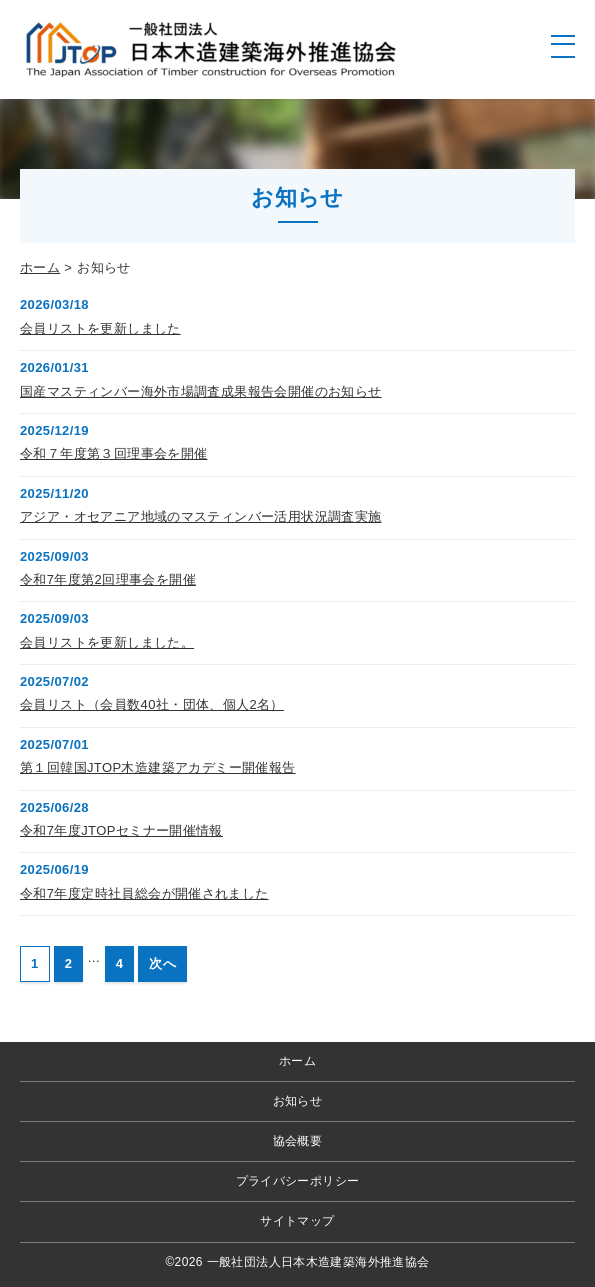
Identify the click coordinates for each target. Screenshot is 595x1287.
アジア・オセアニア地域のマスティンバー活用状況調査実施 (201, 516)
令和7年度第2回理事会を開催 (108, 579)
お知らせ (298, 1101)
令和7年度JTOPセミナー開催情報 (121, 830)
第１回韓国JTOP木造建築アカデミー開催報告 (158, 767)
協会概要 (298, 1141)
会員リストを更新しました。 (107, 642)
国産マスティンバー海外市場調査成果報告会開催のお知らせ (201, 391)
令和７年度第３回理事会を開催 (113, 453)
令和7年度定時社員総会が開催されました (144, 893)
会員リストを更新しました (100, 328)
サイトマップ (297, 1221)
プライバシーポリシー (298, 1181)
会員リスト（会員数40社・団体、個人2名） (152, 704)
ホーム (40, 267)
